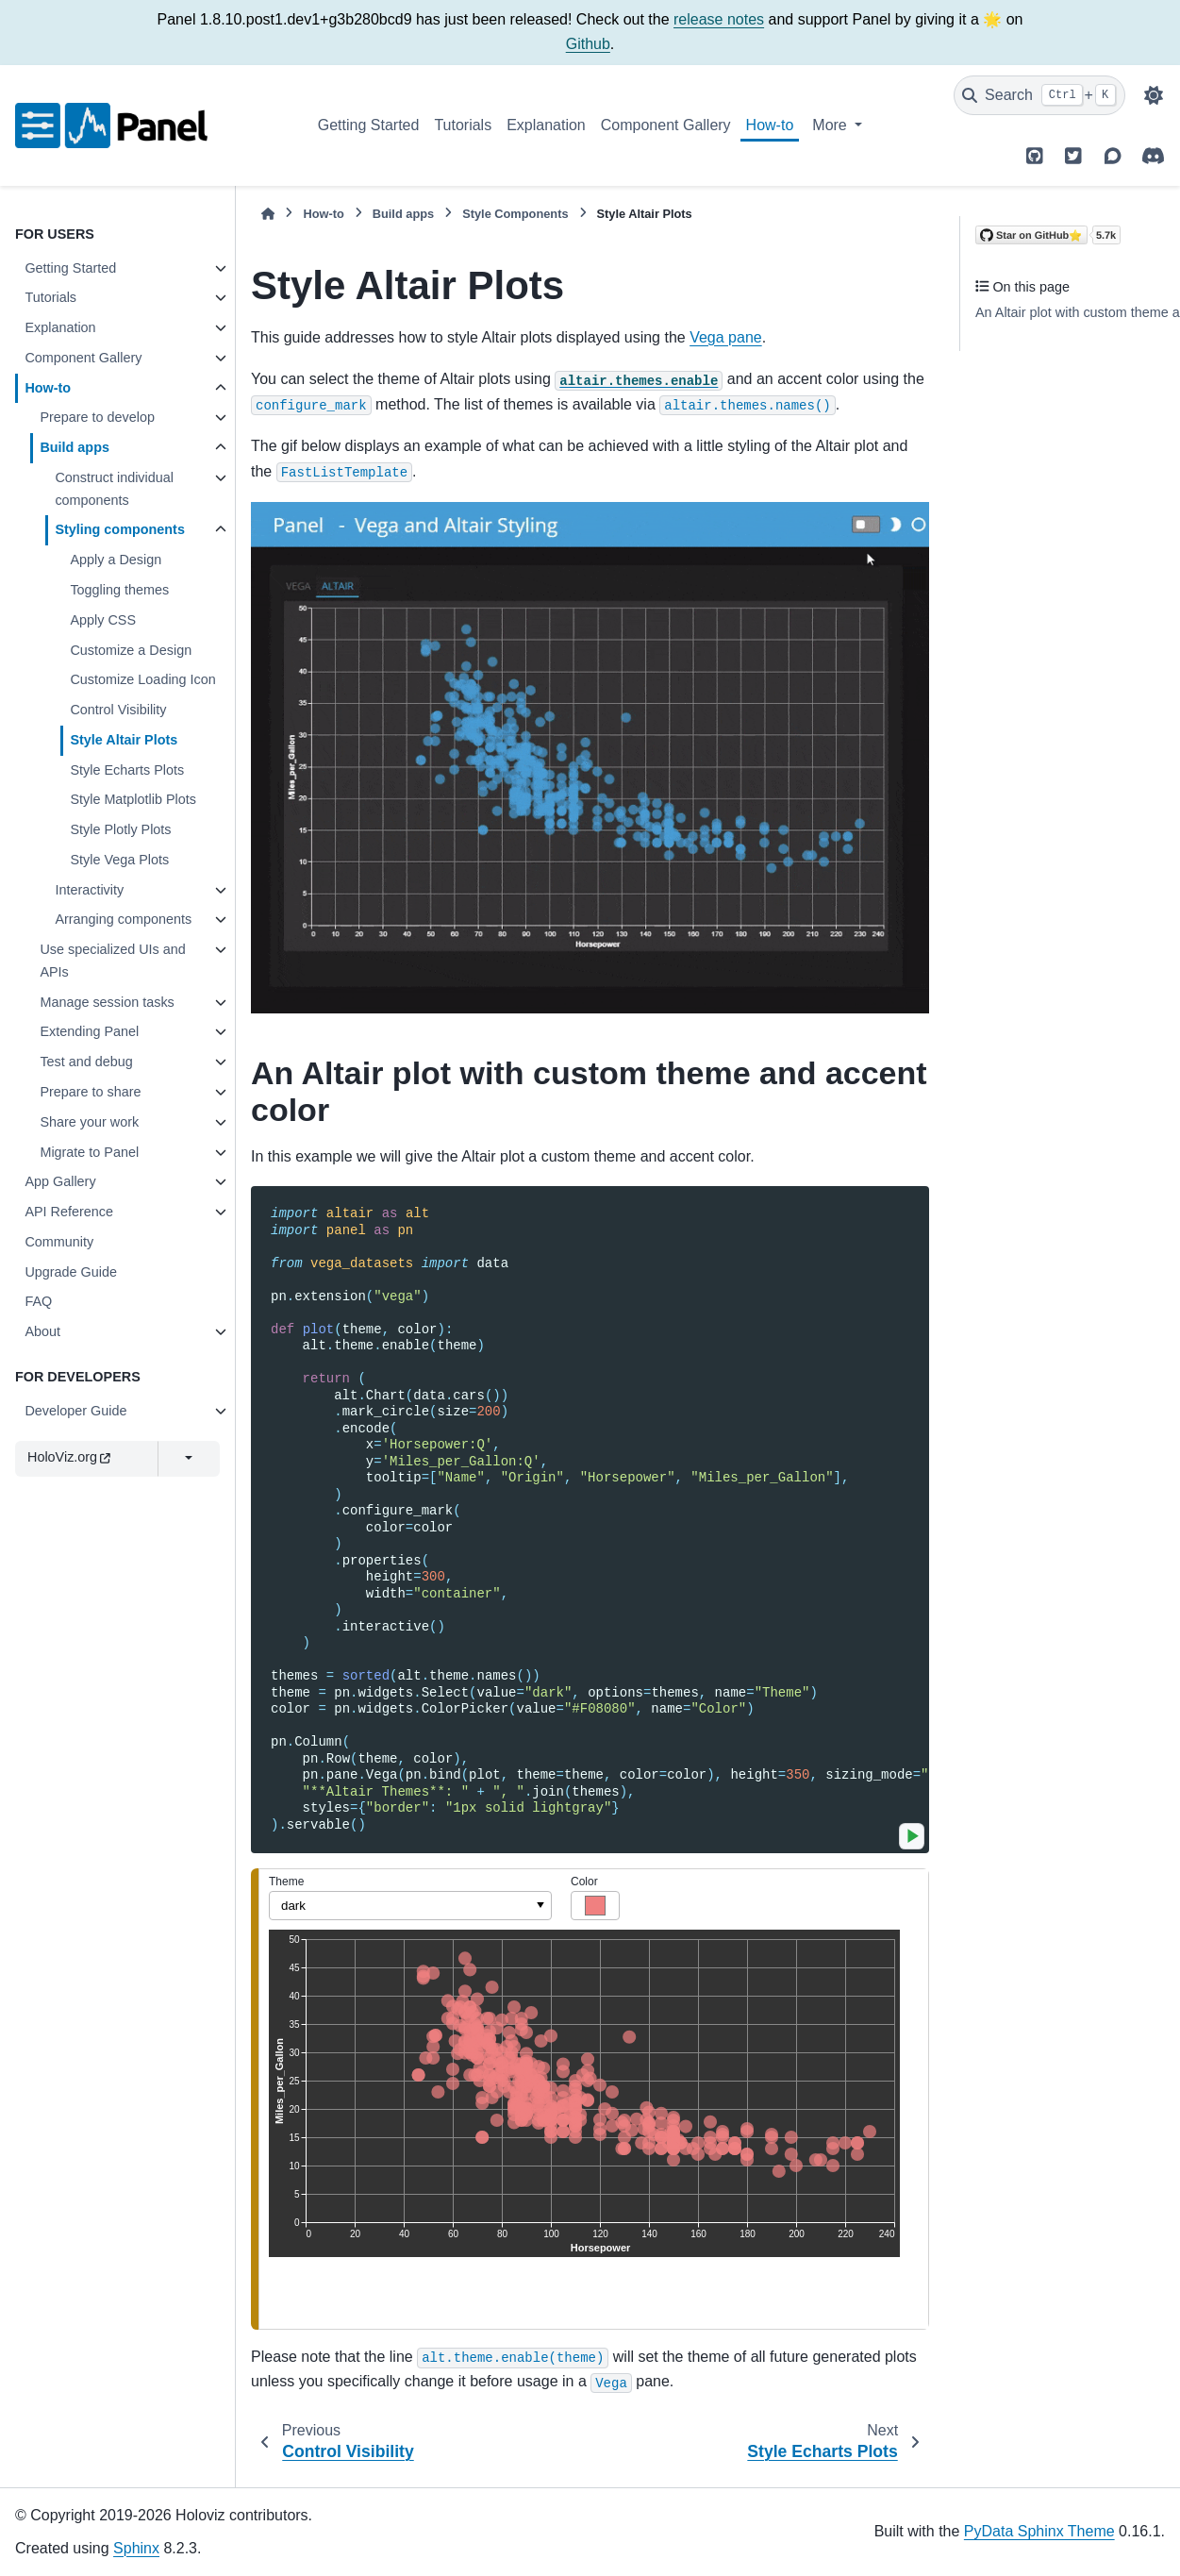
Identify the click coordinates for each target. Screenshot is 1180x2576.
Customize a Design (130, 650)
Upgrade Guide (71, 1272)
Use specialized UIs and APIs (112, 960)
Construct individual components (114, 489)
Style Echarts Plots (127, 770)
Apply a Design (115, 559)
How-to (770, 125)
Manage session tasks (107, 1002)
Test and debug (86, 1061)
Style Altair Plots (123, 739)
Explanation (546, 125)
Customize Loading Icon (142, 679)
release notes (718, 19)
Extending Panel (89, 1031)
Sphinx (136, 2548)
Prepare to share (90, 1091)
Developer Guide (75, 1410)
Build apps (74, 447)
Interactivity (89, 889)
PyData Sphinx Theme (1039, 2531)
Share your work (89, 1121)
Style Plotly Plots (120, 829)
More (831, 125)
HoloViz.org (68, 1456)
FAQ (38, 1301)
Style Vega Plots (119, 859)
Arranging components (123, 919)
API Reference (69, 1211)
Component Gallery (666, 125)
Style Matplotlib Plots (133, 799)
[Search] (1039, 95)
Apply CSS (103, 619)
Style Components (515, 214)
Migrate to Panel (89, 1152)
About (42, 1331)
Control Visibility (118, 709)
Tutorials (462, 125)
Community (59, 1241)
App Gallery (60, 1181)
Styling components (120, 529)
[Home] (267, 214)
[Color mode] (1153, 95)
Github (588, 44)
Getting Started (369, 125)
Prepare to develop (97, 417)
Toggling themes (119, 589)
